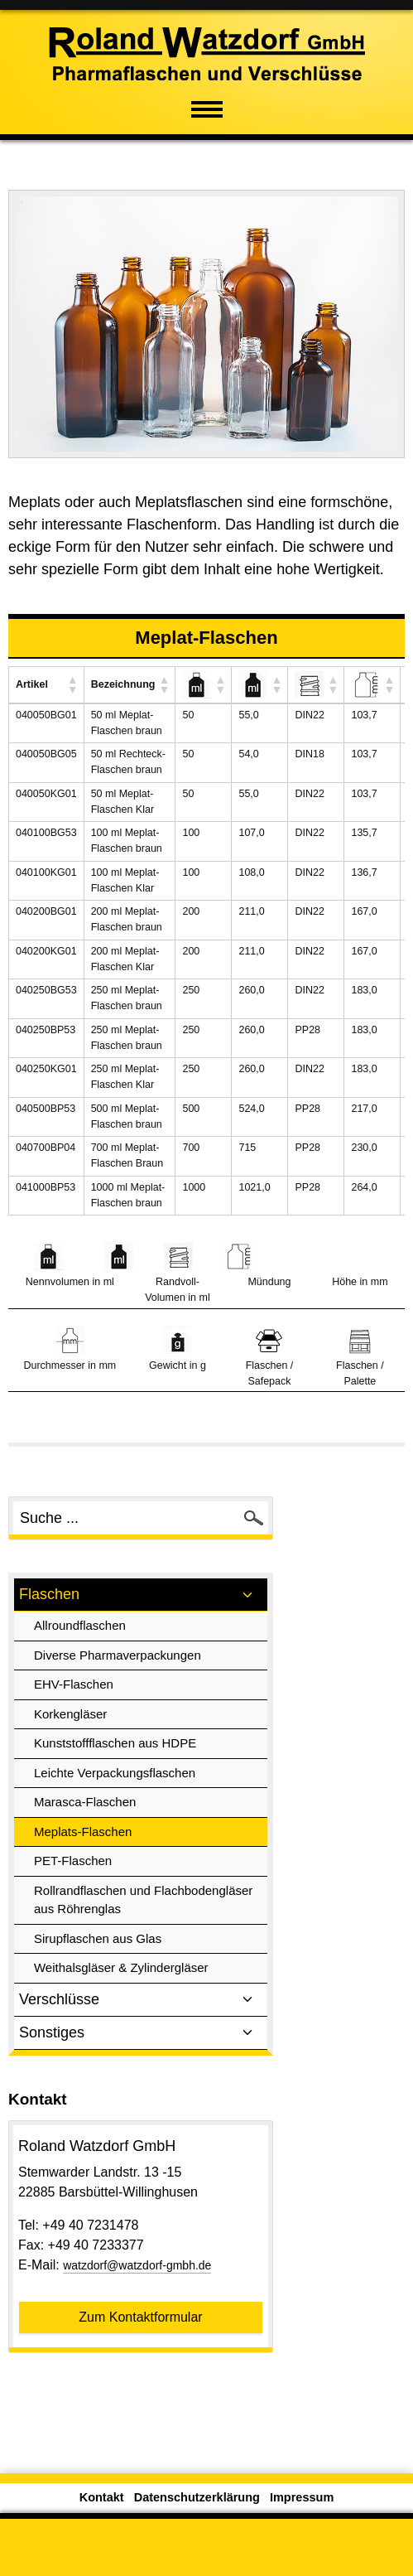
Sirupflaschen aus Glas (97, 1938)
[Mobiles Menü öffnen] (207, 107)
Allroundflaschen (80, 1625)
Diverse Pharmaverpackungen (117, 1655)
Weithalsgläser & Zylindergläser (121, 1967)
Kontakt (101, 2497)
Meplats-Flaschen (83, 1831)
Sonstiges (140, 2033)
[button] (72, 684)
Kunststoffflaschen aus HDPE (115, 1743)
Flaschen (140, 1594)
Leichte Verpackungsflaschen (114, 1773)
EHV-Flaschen (73, 1684)
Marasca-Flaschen (85, 1802)
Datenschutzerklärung (197, 2497)
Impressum (302, 2497)
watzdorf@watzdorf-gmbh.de (137, 2265)
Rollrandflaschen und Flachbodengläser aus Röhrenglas (143, 1899)
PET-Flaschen (73, 1860)
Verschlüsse (140, 2000)
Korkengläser (70, 1714)
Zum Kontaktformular (140, 2317)
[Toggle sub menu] (247, 1594)
